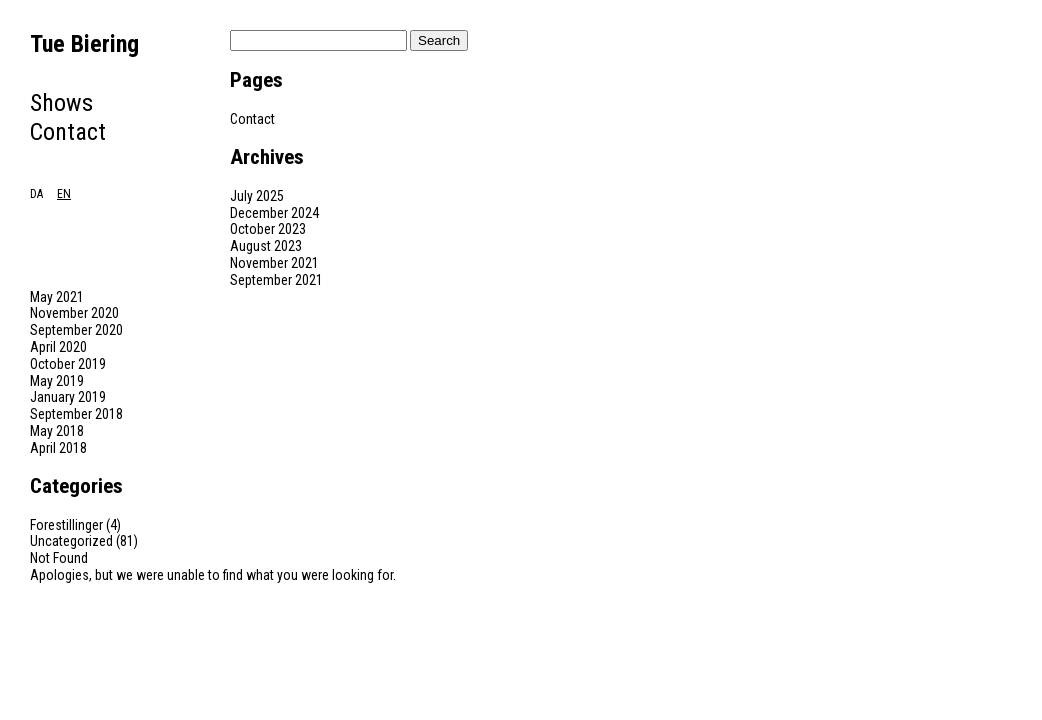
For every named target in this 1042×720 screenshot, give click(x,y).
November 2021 (274, 263)
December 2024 (274, 213)
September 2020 (76, 330)
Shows (61, 103)
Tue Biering (84, 44)
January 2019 (68, 397)
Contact (68, 132)
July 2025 (257, 196)
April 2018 (58, 448)
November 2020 (74, 313)
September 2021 (276, 280)
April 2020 (58, 347)
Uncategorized (71, 541)
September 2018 (76, 414)
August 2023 (266, 246)
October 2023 (268, 229)
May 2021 (57, 297)
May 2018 (57, 431)
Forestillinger (66, 525)
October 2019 (68, 364)
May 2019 (57, 381)
